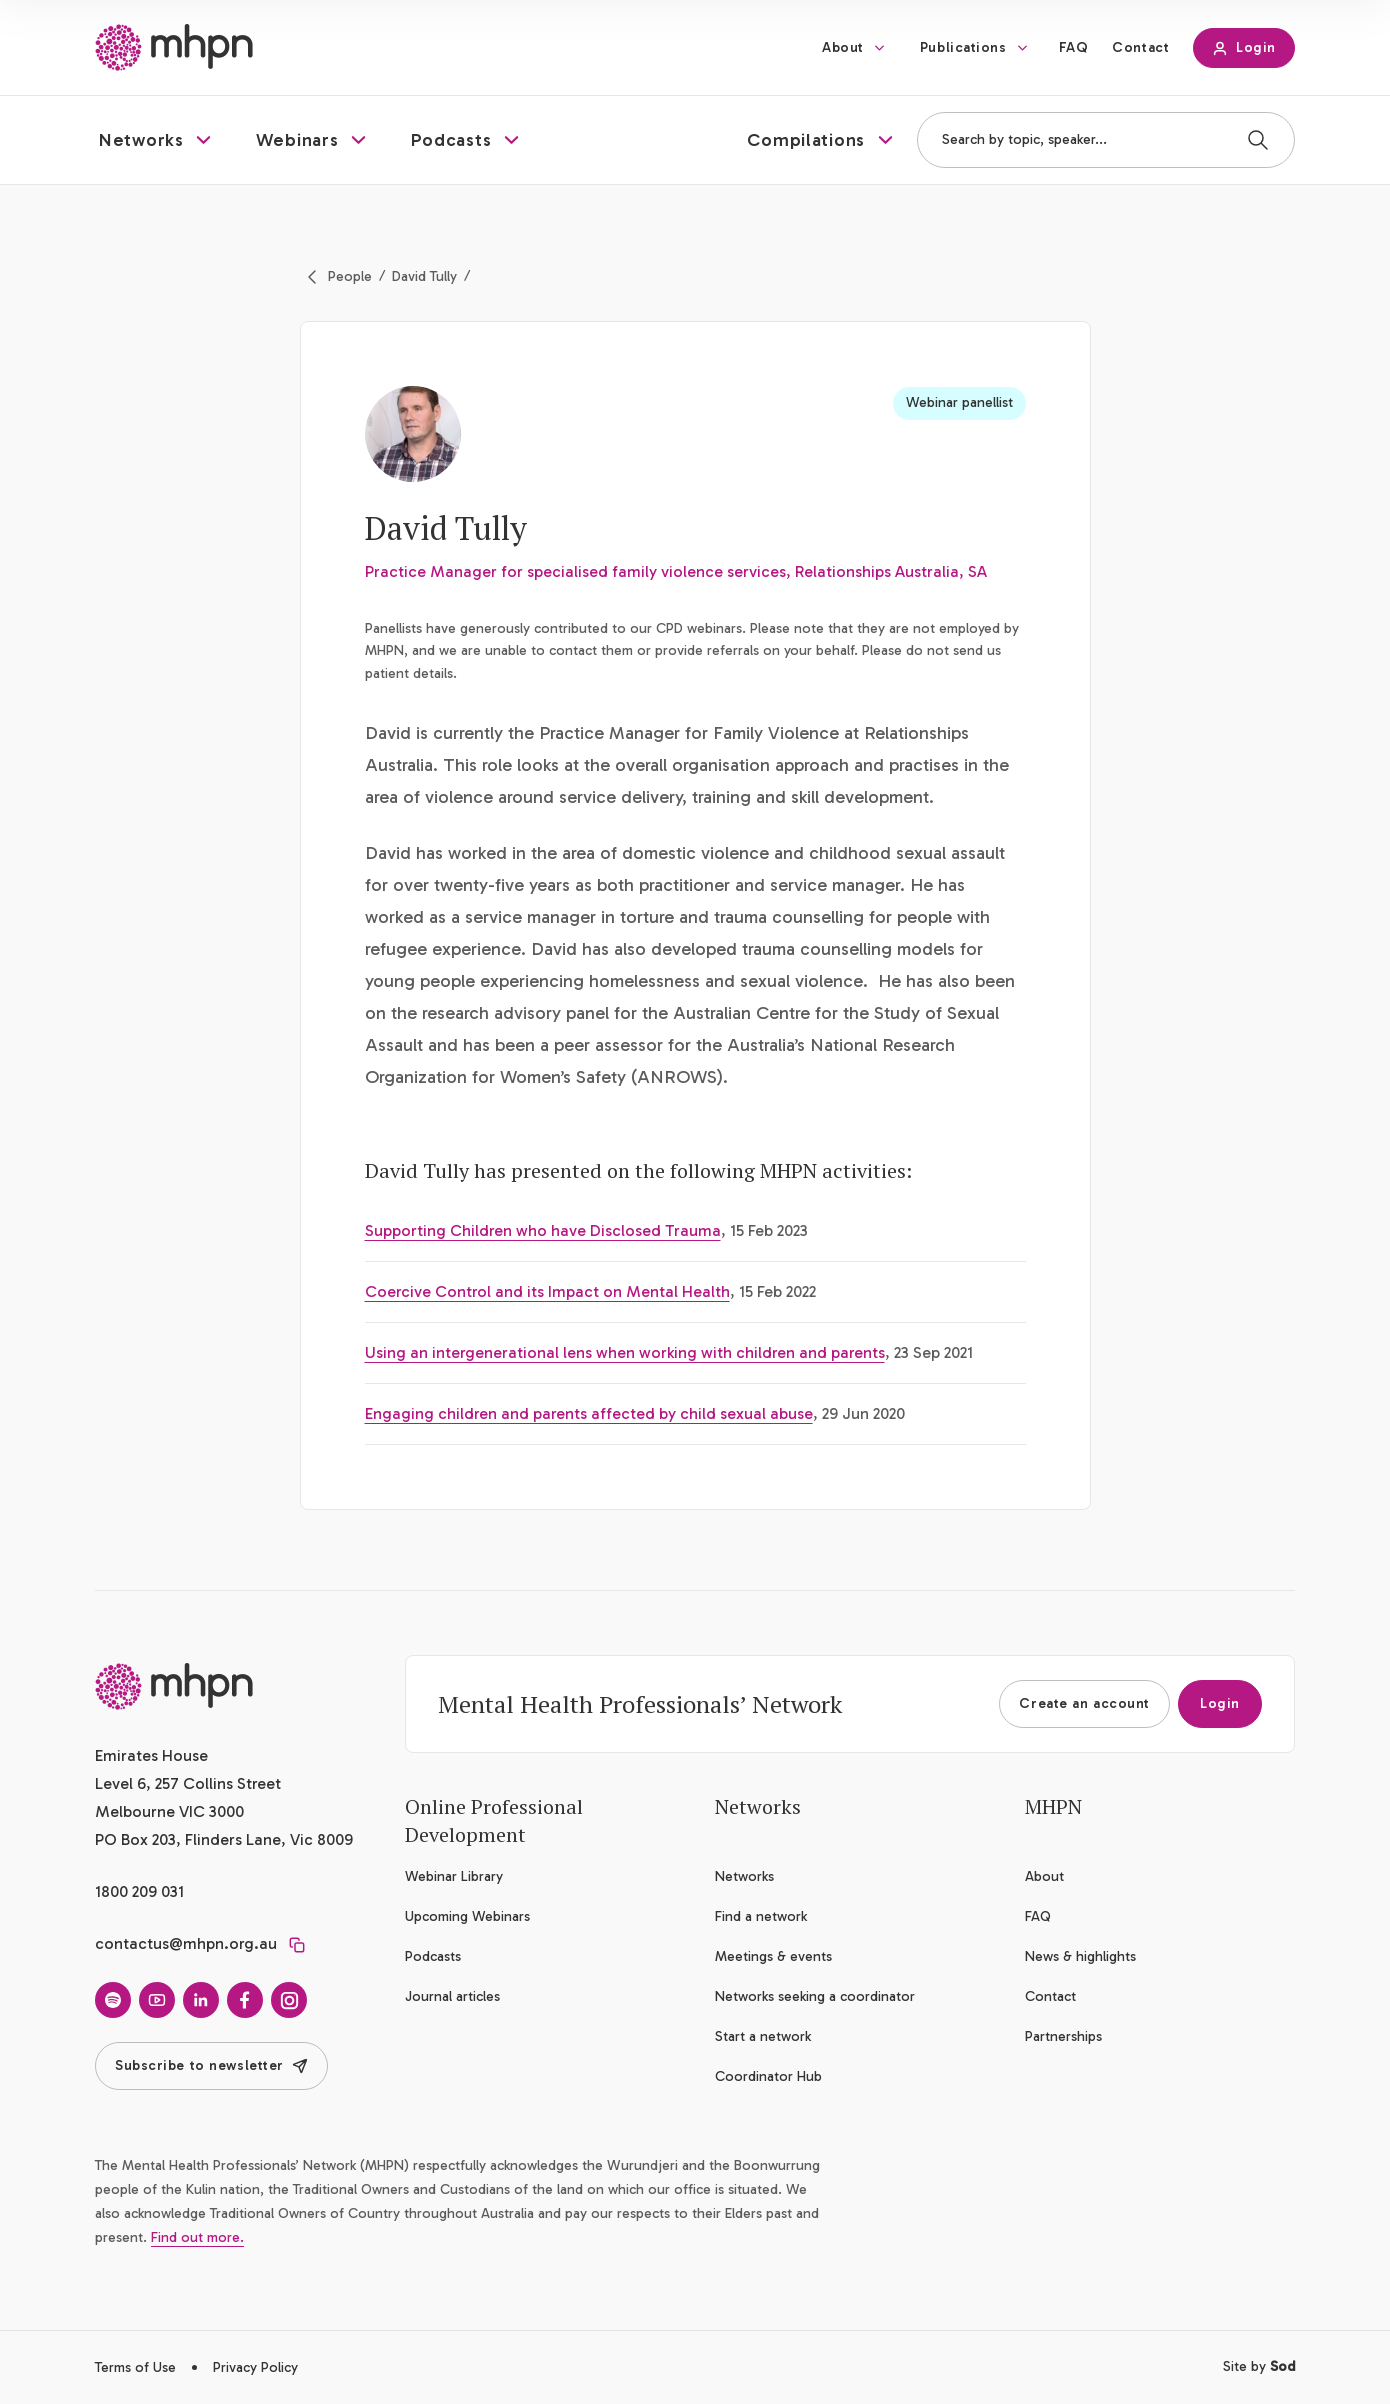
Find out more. (197, 2237)
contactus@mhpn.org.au (186, 1943)
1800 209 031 (139, 1891)
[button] (157, 140)
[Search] (1258, 140)
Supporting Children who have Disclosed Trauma (543, 1230)
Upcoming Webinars (467, 1916)
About (843, 47)
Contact (1140, 47)
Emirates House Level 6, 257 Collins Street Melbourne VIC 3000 (188, 1783)
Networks (744, 1876)
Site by (1259, 2366)
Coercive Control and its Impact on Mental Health (547, 1291)
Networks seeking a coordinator (815, 1996)
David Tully (424, 276)
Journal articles (452, 1996)
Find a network (761, 1916)
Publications (963, 47)
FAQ (1074, 47)
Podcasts (433, 1956)
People (350, 276)
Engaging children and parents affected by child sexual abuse (589, 1413)
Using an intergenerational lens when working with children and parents (625, 1352)
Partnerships (1063, 2036)
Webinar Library (454, 1876)
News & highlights (1080, 1956)
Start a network (763, 2036)
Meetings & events (773, 1956)
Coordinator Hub (768, 2076)
